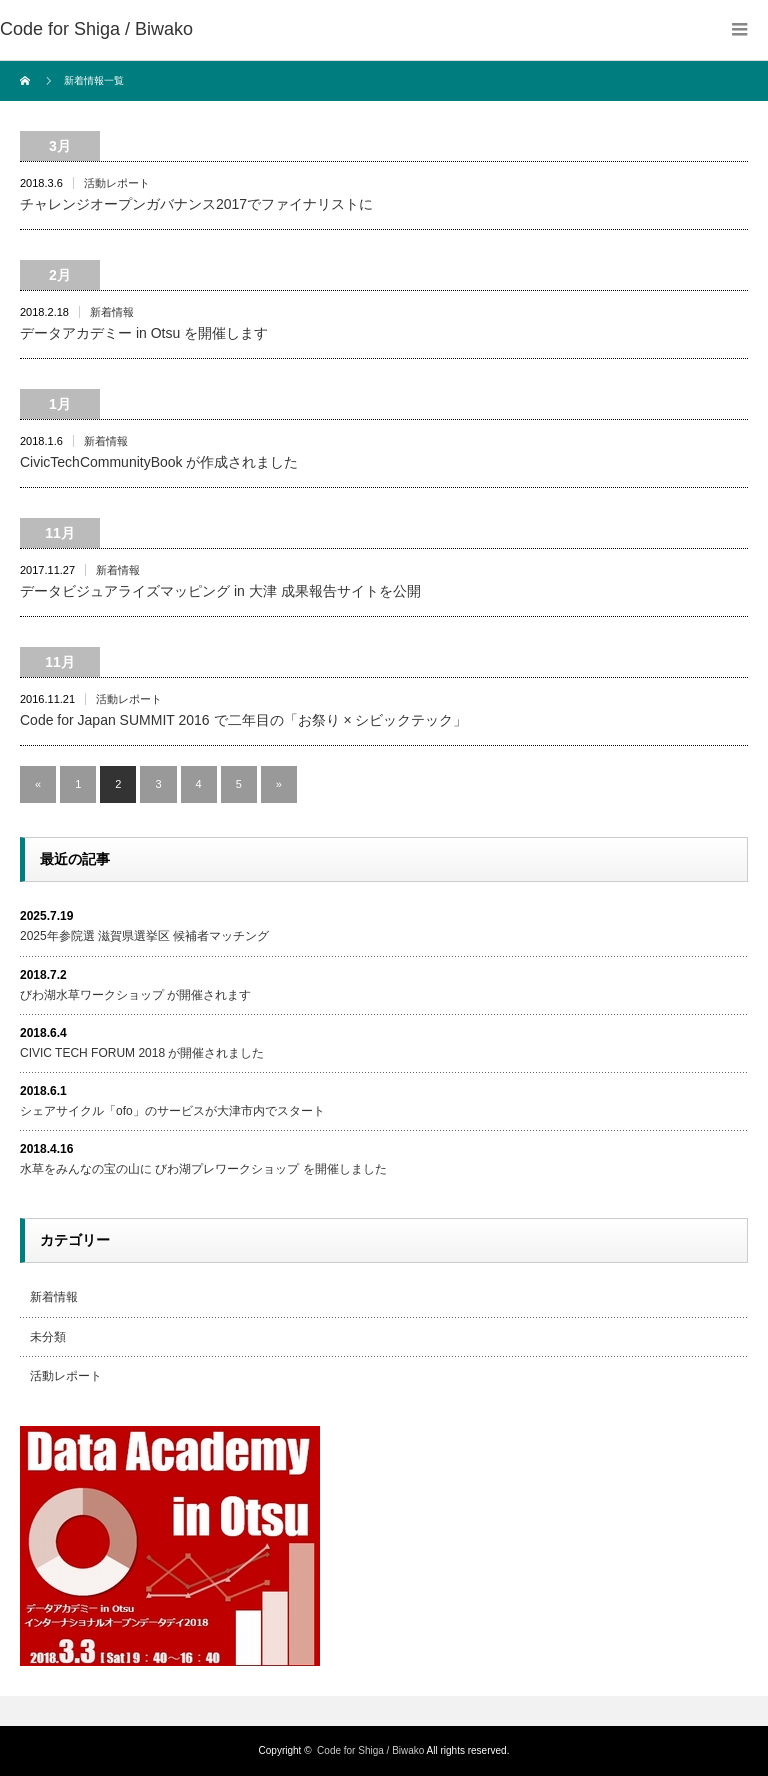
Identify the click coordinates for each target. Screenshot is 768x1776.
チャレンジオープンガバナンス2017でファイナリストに (196, 204)
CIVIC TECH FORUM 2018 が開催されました (142, 1053)
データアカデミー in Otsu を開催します (144, 333)
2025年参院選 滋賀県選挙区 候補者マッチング (144, 936)
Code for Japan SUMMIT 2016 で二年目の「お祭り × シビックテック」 (243, 720)
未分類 (48, 1337)
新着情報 (112, 312)
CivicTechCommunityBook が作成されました (159, 462)
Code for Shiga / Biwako (96, 29)
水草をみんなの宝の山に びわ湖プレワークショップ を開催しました (203, 1169)
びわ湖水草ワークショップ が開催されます (135, 995)
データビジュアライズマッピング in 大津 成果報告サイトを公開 (220, 591)
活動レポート (117, 183)
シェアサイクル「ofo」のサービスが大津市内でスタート (172, 1111)
